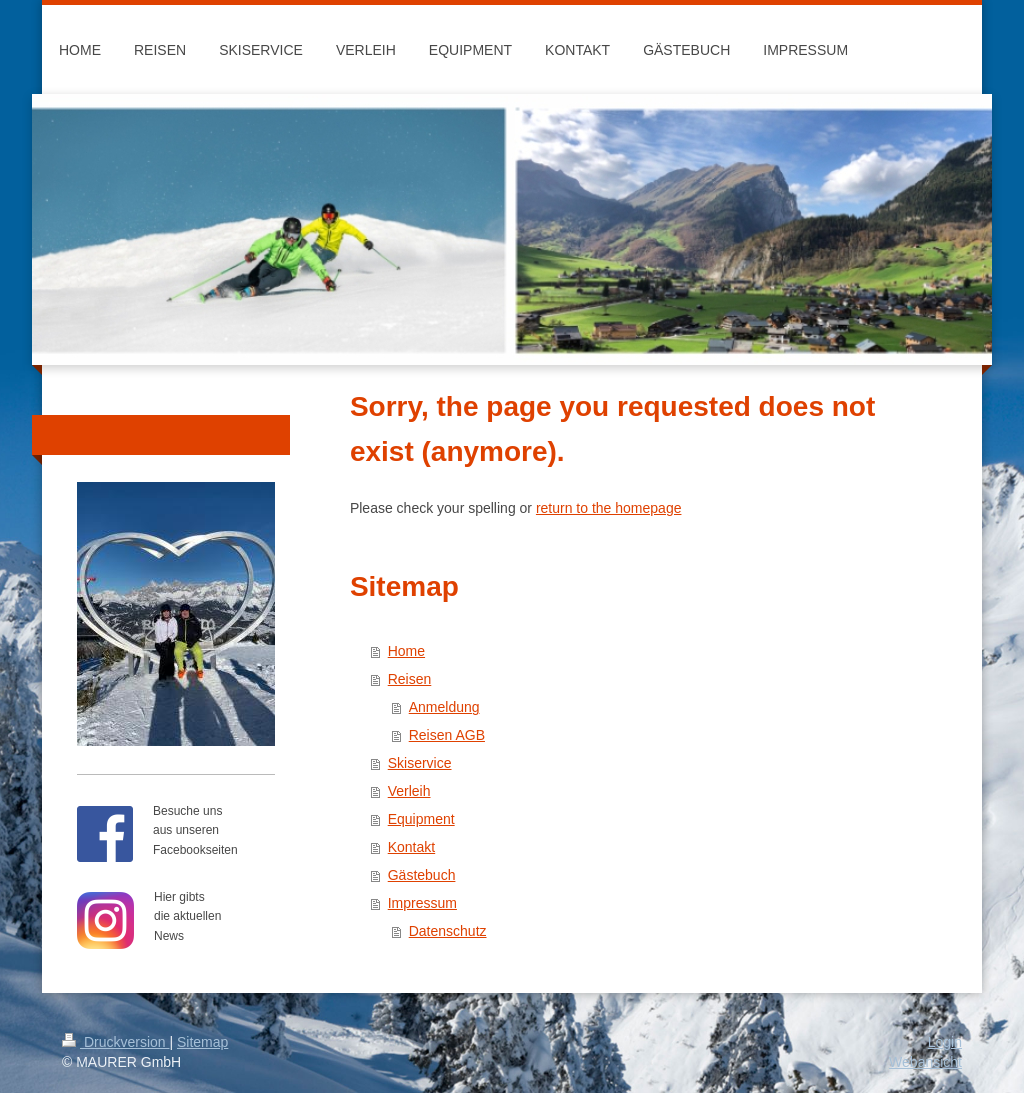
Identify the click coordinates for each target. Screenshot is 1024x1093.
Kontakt (411, 847)
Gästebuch (422, 875)
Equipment (421, 819)
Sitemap (202, 1042)
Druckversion (115, 1042)
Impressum (422, 903)
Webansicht (925, 1062)
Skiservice (420, 763)
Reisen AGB (447, 735)
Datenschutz (448, 931)
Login (945, 1042)
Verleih (409, 791)
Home (406, 651)
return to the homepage (609, 508)
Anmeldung (444, 707)
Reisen (410, 679)
